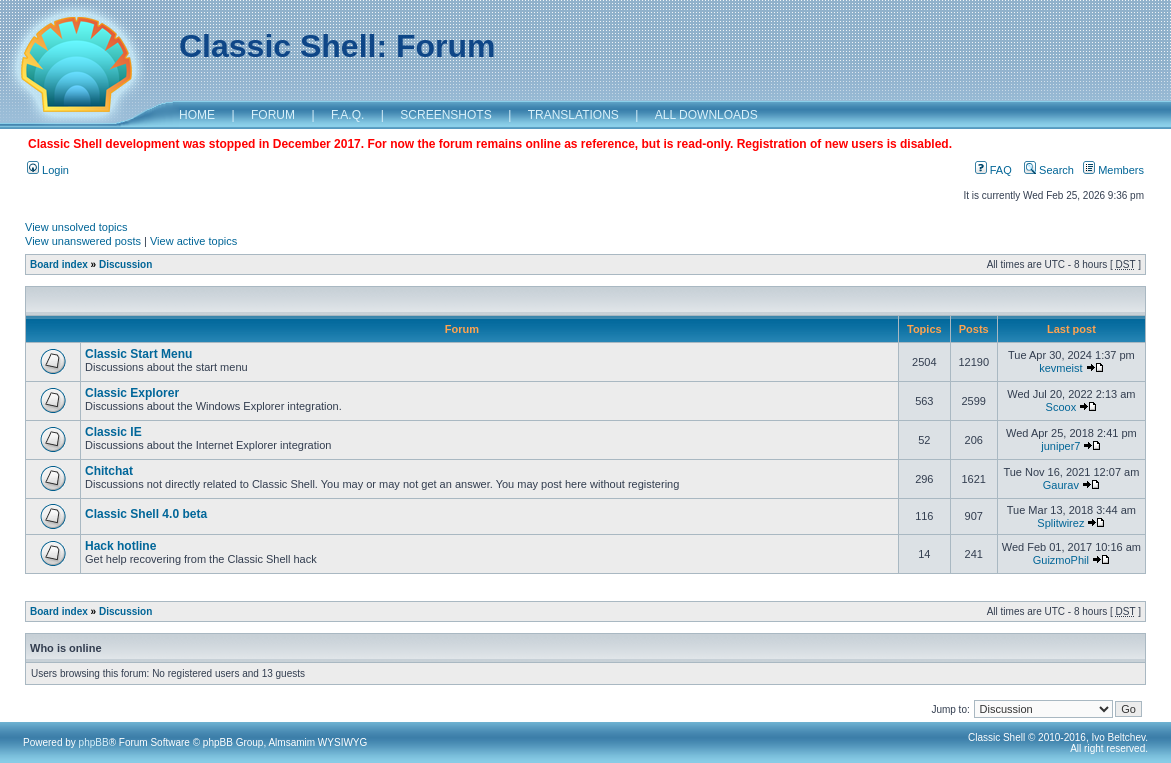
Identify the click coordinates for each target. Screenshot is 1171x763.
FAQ (993, 170)
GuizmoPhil (1061, 560)
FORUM (273, 115)
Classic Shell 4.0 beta (146, 514)
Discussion (125, 264)
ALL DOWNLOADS (706, 115)
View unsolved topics (76, 227)
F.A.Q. (347, 115)
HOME (197, 115)
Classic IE (113, 432)
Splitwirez (1060, 523)
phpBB (94, 742)
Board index (59, 264)
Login (48, 170)
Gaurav (1061, 485)
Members (1113, 170)
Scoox (1061, 407)
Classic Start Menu (138, 354)
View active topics (193, 241)
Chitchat (109, 471)
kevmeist (1060, 368)
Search (1049, 170)
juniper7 (1060, 446)
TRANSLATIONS (573, 115)
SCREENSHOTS (445, 115)
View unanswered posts (83, 241)
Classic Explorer (132, 393)
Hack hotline (120, 546)
